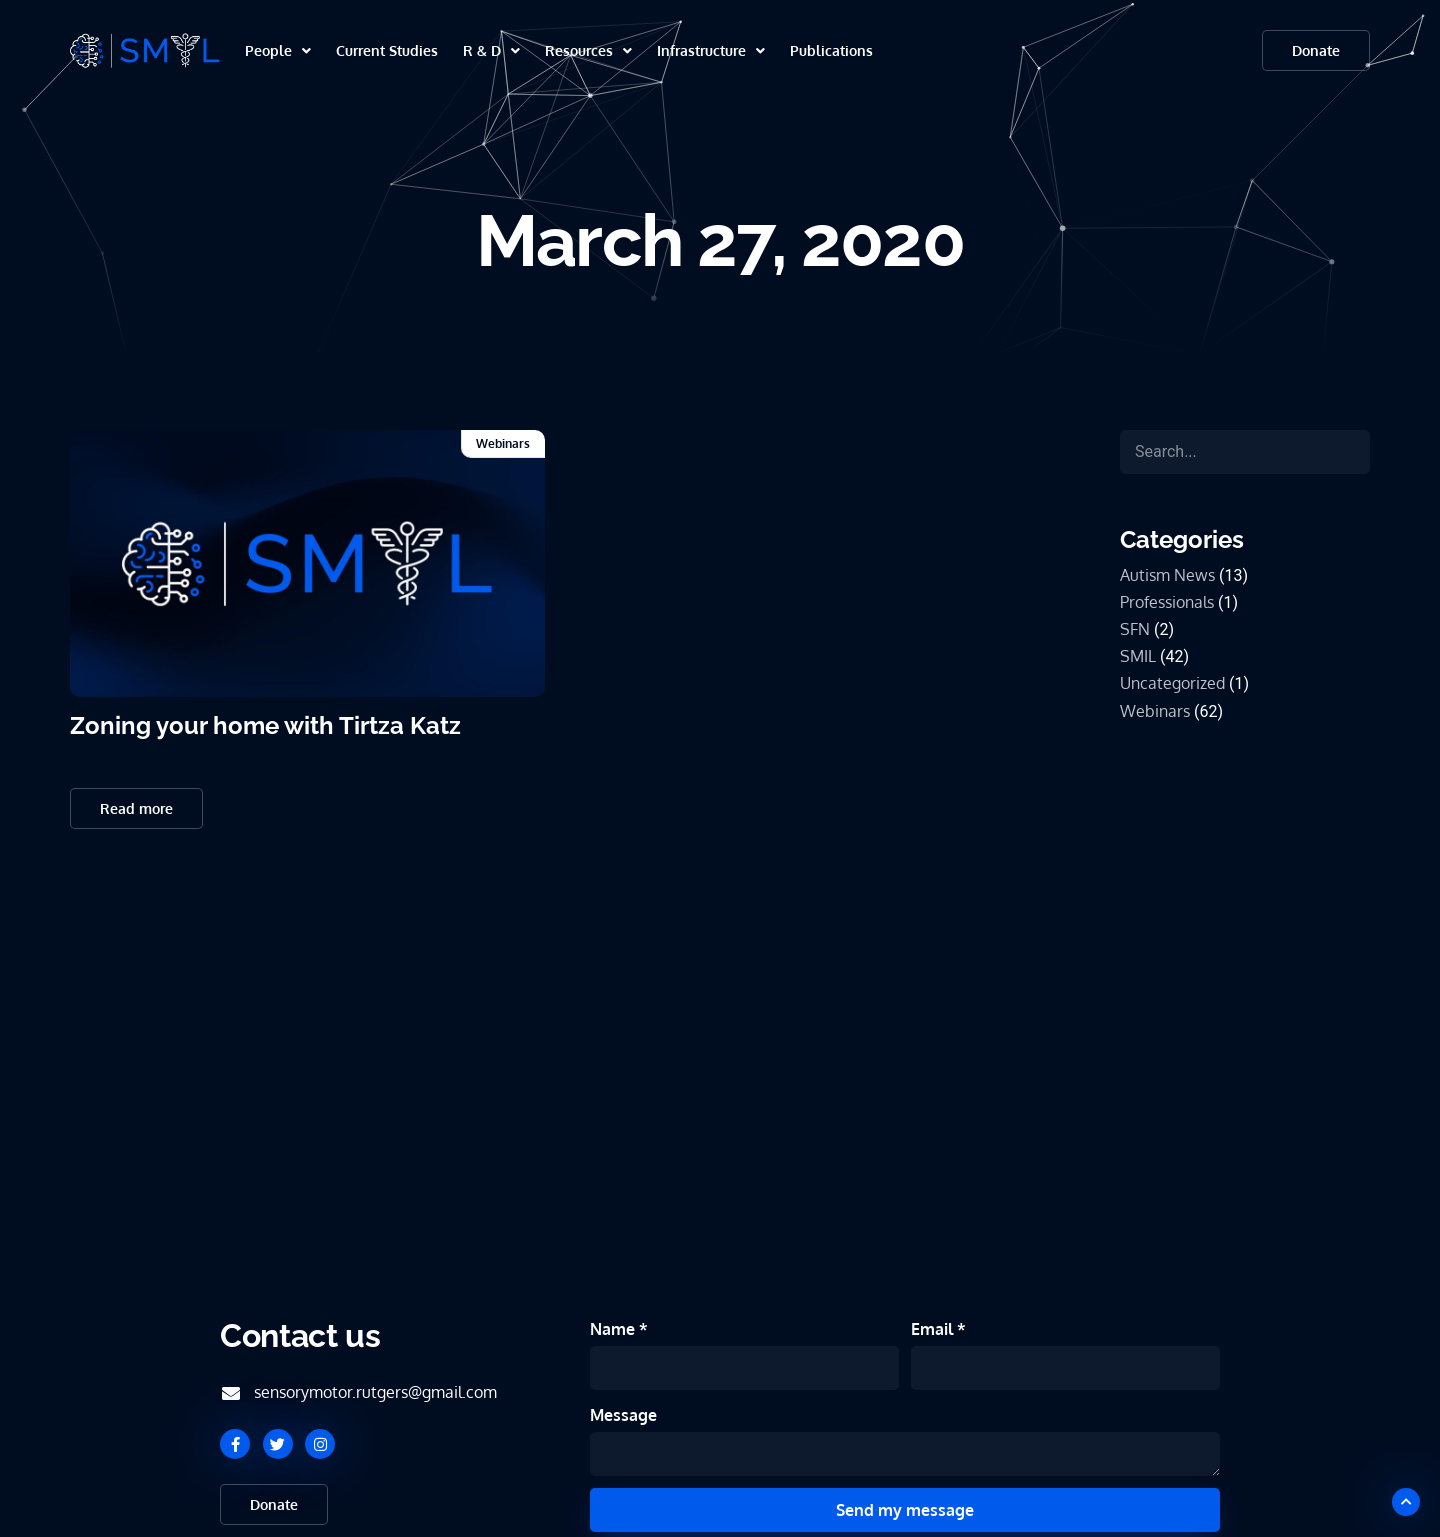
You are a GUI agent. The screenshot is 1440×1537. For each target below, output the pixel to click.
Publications (831, 50)
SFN (1135, 629)
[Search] (1245, 452)
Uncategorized (1172, 683)
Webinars (503, 443)
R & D (491, 50)
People (278, 50)
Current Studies (387, 50)
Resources (588, 50)
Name (614, 1329)
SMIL (1138, 656)
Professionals (1167, 602)
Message (623, 1415)
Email (934, 1329)
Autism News (1167, 575)
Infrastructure (711, 50)
